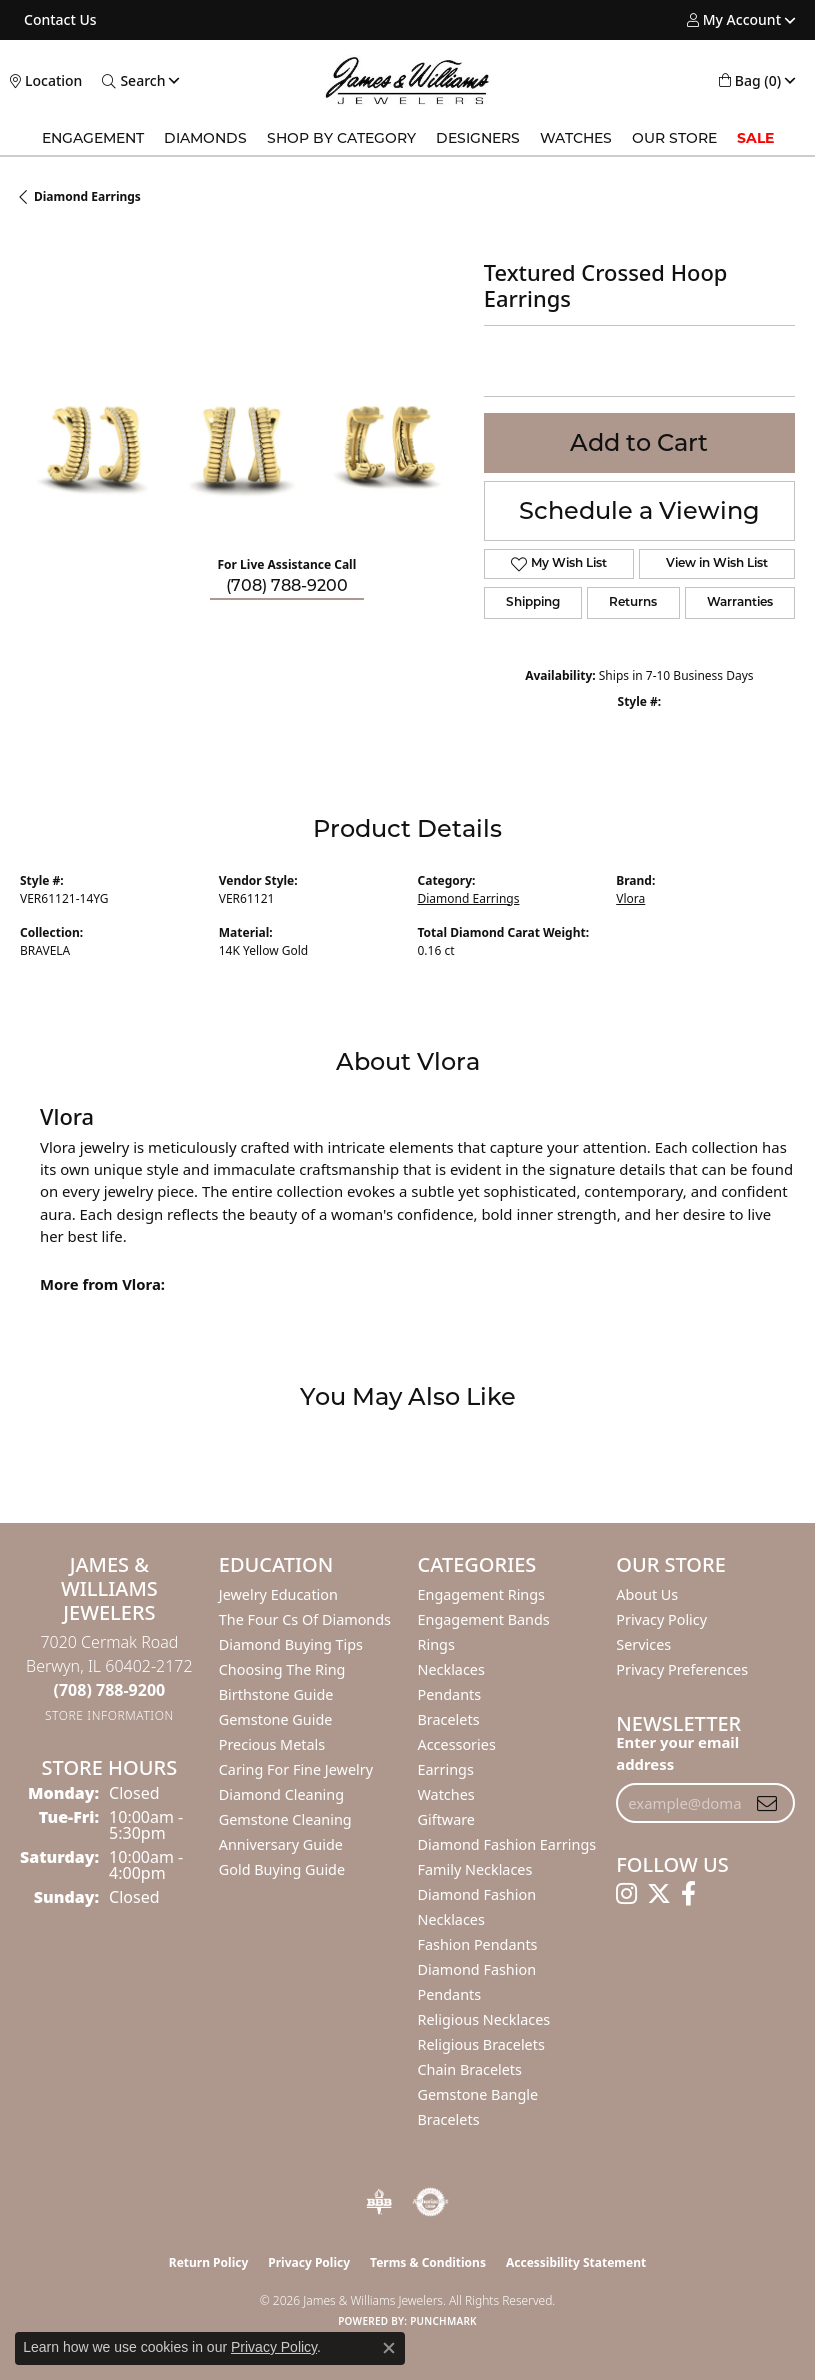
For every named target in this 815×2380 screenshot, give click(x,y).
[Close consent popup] (389, 2348)
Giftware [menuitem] (447, 1819)
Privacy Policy (661, 1619)
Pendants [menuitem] (450, 1694)
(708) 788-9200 (287, 585)
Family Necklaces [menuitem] (475, 1869)
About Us (647, 1594)
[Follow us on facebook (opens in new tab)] (688, 1894)
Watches (576, 138)
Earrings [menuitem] (446, 1769)
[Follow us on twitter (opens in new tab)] (659, 1894)
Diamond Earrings (87, 196)
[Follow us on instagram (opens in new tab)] (626, 1894)
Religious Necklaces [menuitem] (484, 2019)
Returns (633, 603)
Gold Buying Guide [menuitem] (282, 1869)
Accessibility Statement (576, 2262)
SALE (755, 138)
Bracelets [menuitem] (449, 1719)
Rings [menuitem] (436, 1644)
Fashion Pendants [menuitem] (478, 1944)
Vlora (630, 898)
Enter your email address (677, 1753)
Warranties (740, 603)
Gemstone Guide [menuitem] (276, 1719)
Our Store (674, 138)
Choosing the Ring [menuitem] (282, 1669)
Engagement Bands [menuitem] (484, 1619)
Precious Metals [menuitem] (272, 1744)
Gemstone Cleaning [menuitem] (285, 1819)
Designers (478, 138)
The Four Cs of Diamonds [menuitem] (305, 1619)
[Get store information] (109, 1715)
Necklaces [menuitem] (451, 1669)
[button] (734, 20)
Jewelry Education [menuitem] (278, 1594)
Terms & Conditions (428, 2262)
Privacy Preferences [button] (682, 1669)
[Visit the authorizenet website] (430, 2202)
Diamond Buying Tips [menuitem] (291, 1644)
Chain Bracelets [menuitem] (470, 2069)
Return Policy (209, 2262)
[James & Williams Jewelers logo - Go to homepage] (407, 80)
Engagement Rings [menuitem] (482, 1594)
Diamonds (205, 138)
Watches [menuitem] (446, 1794)
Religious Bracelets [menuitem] (481, 2044)
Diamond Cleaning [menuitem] (281, 1794)
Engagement (93, 138)
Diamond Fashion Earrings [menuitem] (507, 1844)
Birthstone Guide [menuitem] (276, 1694)
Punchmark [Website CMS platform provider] (443, 2321)
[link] (58, 20)
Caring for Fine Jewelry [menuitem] (296, 1769)
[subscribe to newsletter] (767, 1803)
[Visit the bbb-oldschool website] (378, 2202)
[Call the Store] (110, 1690)
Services (643, 1644)
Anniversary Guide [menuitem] (281, 1844)
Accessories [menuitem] (457, 1744)
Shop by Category (341, 138)
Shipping (533, 603)
